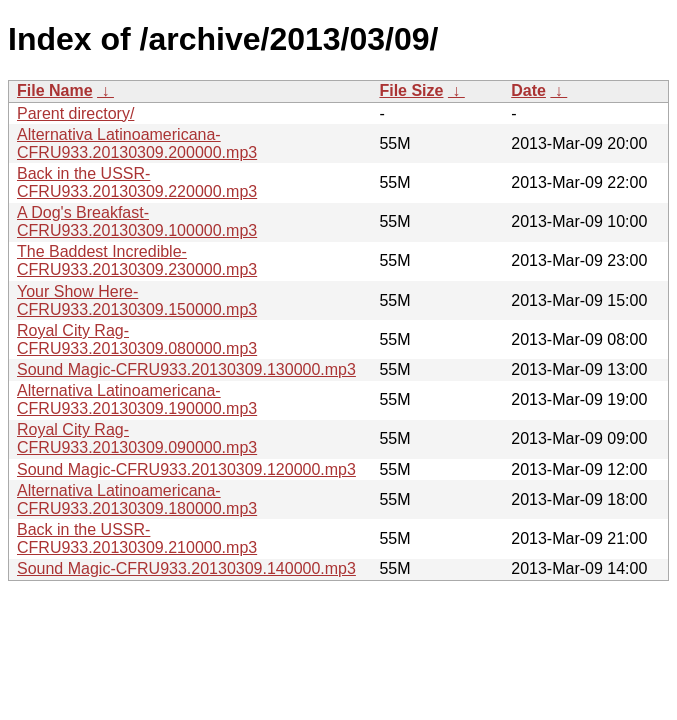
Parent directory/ (75, 113)
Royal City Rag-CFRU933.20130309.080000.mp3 (137, 339)
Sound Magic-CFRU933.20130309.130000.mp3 (186, 369)
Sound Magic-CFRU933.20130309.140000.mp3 (186, 568)
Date (528, 90)
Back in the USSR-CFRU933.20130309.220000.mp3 (137, 182)
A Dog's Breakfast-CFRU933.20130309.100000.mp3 (137, 221)
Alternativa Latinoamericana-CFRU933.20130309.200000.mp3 (137, 143)
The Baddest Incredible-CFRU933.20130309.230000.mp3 (137, 260)
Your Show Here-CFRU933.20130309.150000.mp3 (137, 300)
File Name (55, 90)
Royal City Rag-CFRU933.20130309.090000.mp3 (137, 438)
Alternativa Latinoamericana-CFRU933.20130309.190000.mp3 (137, 399)
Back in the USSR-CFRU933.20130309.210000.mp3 (137, 538)
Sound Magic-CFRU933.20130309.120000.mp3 (186, 469)
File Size (411, 90)
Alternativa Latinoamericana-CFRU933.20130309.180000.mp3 (137, 499)
